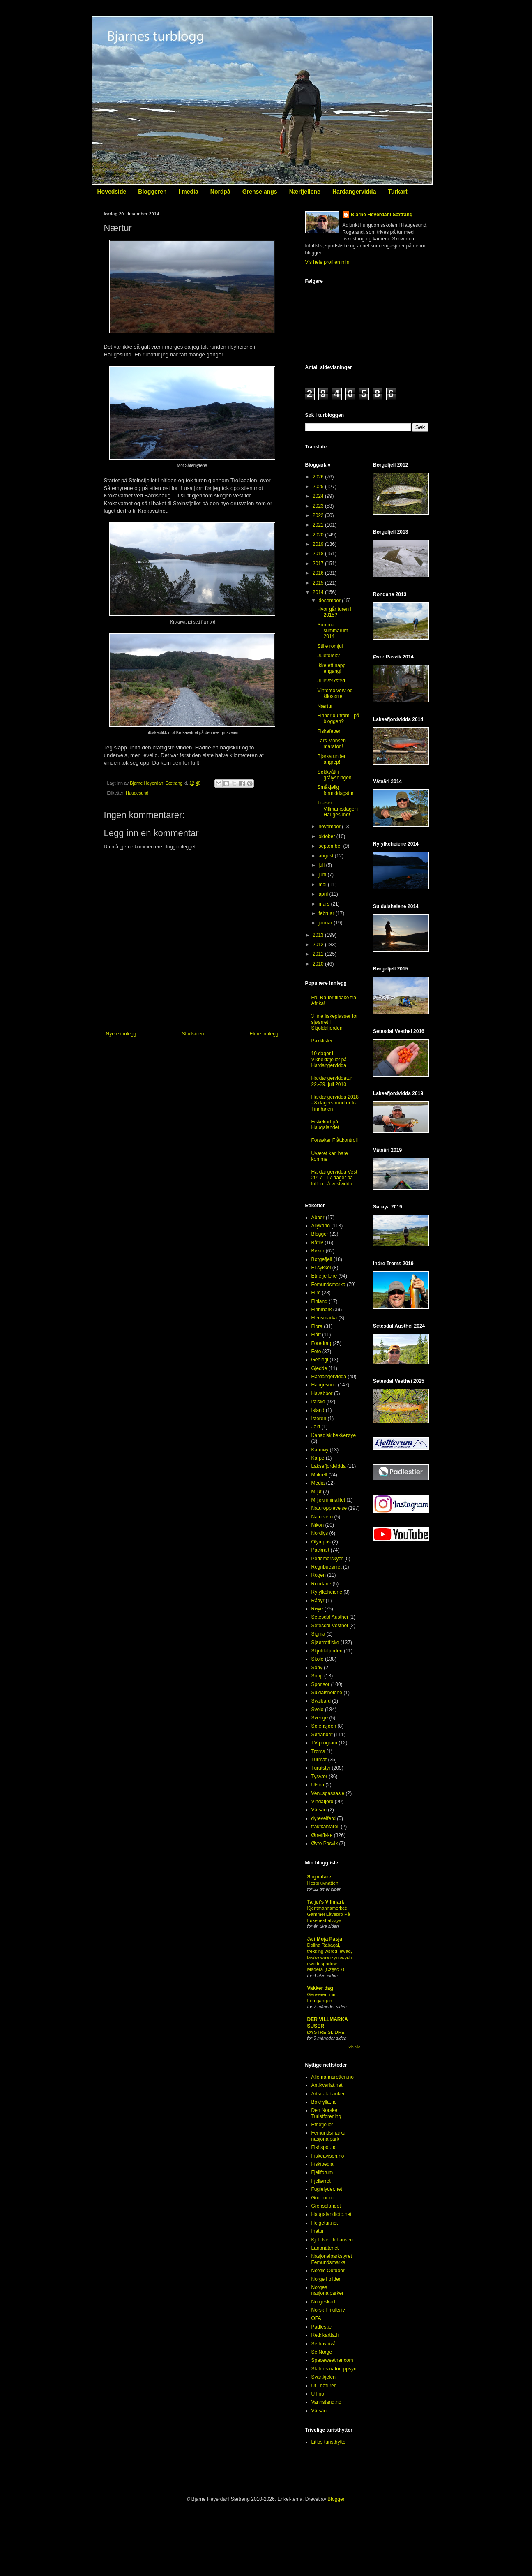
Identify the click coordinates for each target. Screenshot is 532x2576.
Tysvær (319, 1776)
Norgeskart (323, 2302)
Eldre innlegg (263, 1034)
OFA (316, 2318)
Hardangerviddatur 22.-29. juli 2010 (331, 1081)
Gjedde (319, 1368)
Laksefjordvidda (328, 1466)
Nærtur (324, 706)
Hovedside (112, 191)
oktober (327, 836)
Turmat (319, 1760)
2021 (319, 525)
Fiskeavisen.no (327, 2156)
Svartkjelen (323, 2377)
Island (318, 1410)
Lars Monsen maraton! (331, 743)
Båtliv (317, 1242)
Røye (317, 1609)
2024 (319, 496)
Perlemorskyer (327, 1559)
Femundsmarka (328, 1284)
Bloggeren (152, 191)
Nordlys (319, 1533)
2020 (319, 535)
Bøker (318, 1251)
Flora (316, 1326)
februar (326, 913)
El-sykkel (321, 1268)
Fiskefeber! (329, 731)
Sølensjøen (323, 1726)
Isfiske (318, 1402)
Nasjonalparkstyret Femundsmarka (331, 2259)
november (330, 826)
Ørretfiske (322, 1835)
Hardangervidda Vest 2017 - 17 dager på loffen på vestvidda (334, 1178)
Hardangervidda (354, 191)
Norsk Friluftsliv (328, 2310)
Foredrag (321, 1343)
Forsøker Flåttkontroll (334, 1140)
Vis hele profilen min (327, 262)
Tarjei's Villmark (325, 1902)
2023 (319, 506)
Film (316, 1293)
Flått (316, 1335)
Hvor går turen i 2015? (334, 612)
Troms (318, 1751)
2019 (319, 544)
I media (188, 191)
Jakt (315, 1427)
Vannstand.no (326, 2402)
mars (324, 904)
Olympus (321, 1542)
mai (323, 884)
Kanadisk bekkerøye (333, 1435)
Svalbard (321, 1701)
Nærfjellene (304, 191)
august (326, 856)
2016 (319, 573)
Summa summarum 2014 (332, 631)
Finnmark (321, 1309)
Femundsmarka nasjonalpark (328, 2136)
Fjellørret (321, 2181)
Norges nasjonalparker (327, 2290)
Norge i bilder (326, 2279)
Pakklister (322, 1041)
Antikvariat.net (327, 2085)
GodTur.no (322, 2198)
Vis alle (354, 2047)
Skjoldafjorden (327, 1651)
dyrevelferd (323, 1818)
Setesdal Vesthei (329, 1626)
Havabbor (322, 1393)
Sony (316, 1667)
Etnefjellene (324, 1276)
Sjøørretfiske (325, 1642)
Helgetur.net (324, 2223)
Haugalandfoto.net (331, 2214)
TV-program (324, 1743)
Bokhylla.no (324, 2102)
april (323, 894)
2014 (319, 592)
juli (322, 865)
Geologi (319, 1360)
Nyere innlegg (121, 1034)
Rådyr (318, 1600)
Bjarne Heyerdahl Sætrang (382, 214)
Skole (317, 1659)
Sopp (317, 1676)
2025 (319, 487)
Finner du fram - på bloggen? (338, 718)
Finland (319, 1301)
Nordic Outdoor (328, 2270)
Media (318, 1483)
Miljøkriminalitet (328, 1500)
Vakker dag (320, 1988)
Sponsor (320, 1684)
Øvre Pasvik (324, 1843)
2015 (319, 583)
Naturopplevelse (329, 1508)
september (330, 846)
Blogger (319, 1234)
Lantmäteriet (325, 2248)
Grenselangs (259, 191)
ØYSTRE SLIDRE (326, 2032)
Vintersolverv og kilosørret (334, 693)
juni (322, 875)
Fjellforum (322, 2172)
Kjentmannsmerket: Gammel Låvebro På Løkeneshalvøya (328, 1914)
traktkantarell (325, 1827)
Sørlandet (322, 1734)
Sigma (318, 1634)
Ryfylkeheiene (326, 1592)
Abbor (318, 1217)
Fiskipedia (322, 2164)
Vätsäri (319, 1810)
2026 (319, 477)
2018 (319, 554)
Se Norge (321, 2352)
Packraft (320, 1550)
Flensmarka (324, 1318)
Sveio (317, 1709)
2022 (319, 515)
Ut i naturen (324, 2386)
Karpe (318, 1458)
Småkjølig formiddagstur (335, 790)
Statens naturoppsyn (334, 2369)
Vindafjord (322, 1801)
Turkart (397, 191)
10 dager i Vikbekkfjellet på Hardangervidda (329, 1059)
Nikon (317, 1525)
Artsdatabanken (328, 2094)
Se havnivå (323, 2344)
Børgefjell (321, 1259)
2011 (319, 954)
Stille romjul (330, 646)
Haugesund (137, 792)
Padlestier (322, 2327)
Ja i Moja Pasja (324, 1939)
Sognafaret (320, 1877)
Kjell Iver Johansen (332, 2240)
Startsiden (193, 1034)
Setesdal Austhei (329, 1617)
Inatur (317, 2231)
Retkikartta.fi (325, 2335)
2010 (319, 964)
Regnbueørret (326, 1567)
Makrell (319, 1475)
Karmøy (320, 1450)
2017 (319, 563)
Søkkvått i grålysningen (334, 775)
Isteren (319, 1418)
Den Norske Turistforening (326, 2113)
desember (330, 600)
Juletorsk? (328, 655)
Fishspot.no (324, 2147)
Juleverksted (331, 681)
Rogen (318, 1575)
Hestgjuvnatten (323, 1883)
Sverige (319, 1718)
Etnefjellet (322, 2125)
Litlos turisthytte (328, 2442)
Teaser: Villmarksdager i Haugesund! (337, 809)
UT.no (317, 2394)
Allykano (320, 1226)
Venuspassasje (328, 1793)
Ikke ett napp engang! (331, 668)
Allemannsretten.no (332, 2077)
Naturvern (322, 1517)
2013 (319, 935)
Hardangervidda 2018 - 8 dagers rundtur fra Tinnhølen (335, 1103)
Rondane (321, 1584)
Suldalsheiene (326, 1693)
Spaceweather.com (332, 2360)
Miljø (316, 1492)
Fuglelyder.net (326, 2189)
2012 (319, 944)
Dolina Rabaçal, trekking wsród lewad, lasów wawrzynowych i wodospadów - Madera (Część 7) (329, 1957)
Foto (316, 1351)
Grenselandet (326, 2206)
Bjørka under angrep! (331, 759)
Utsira (317, 1785)
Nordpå (220, 191)
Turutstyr (321, 1768)
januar (326, 923)
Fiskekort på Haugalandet (325, 1124)
